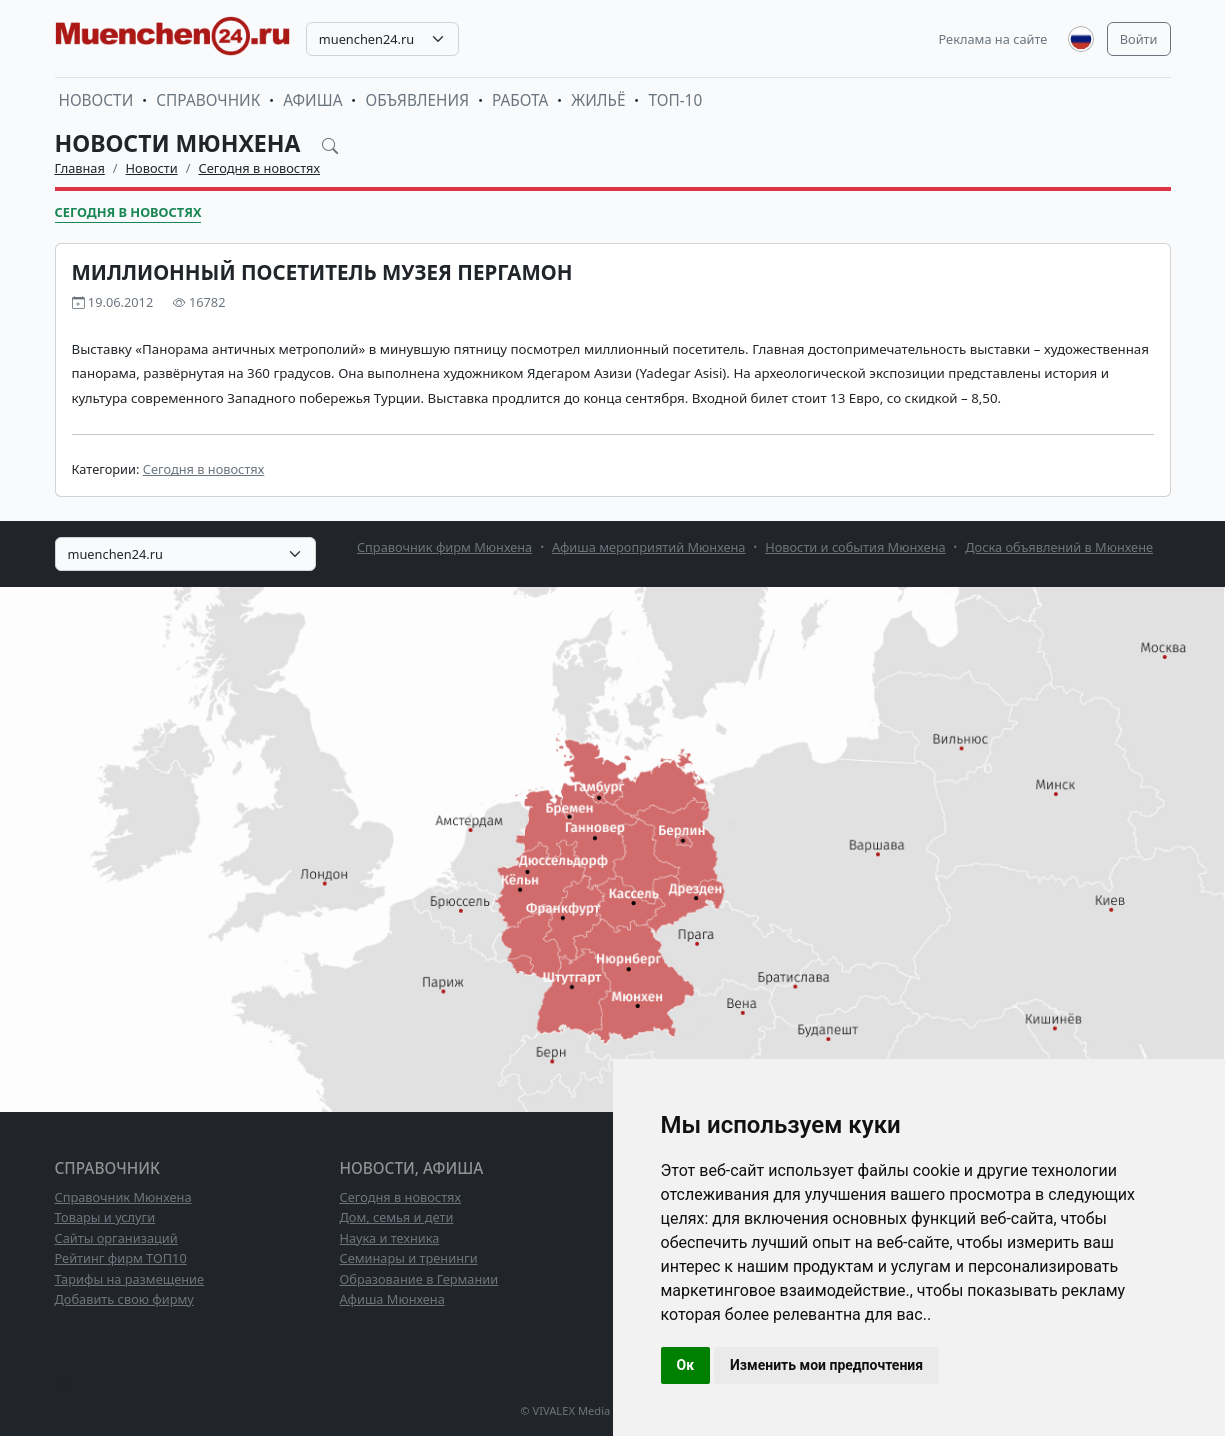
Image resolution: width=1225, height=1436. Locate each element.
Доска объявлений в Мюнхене (1059, 547)
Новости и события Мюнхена (855, 547)
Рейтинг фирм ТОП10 (121, 1258)
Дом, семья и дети (397, 1217)
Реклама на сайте (993, 39)
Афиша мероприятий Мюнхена (649, 547)
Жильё (598, 100)
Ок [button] (686, 1365)
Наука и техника (390, 1238)
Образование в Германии (419, 1279)
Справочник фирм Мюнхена (444, 547)
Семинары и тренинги (409, 1258)
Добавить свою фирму (124, 1299)
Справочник (208, 100)
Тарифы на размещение (130, 1279)
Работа (520, 100)
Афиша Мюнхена (392, 1299)
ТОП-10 (675, 100)
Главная (80, 168)
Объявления (417, 100)
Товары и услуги (105, 1217)
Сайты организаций (116, 1238)
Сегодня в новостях (260, 168)
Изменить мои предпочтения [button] (826, 1365)
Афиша (312, 100)
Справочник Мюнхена (123, 1197)
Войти (1139, 39)
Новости (96, 100)
